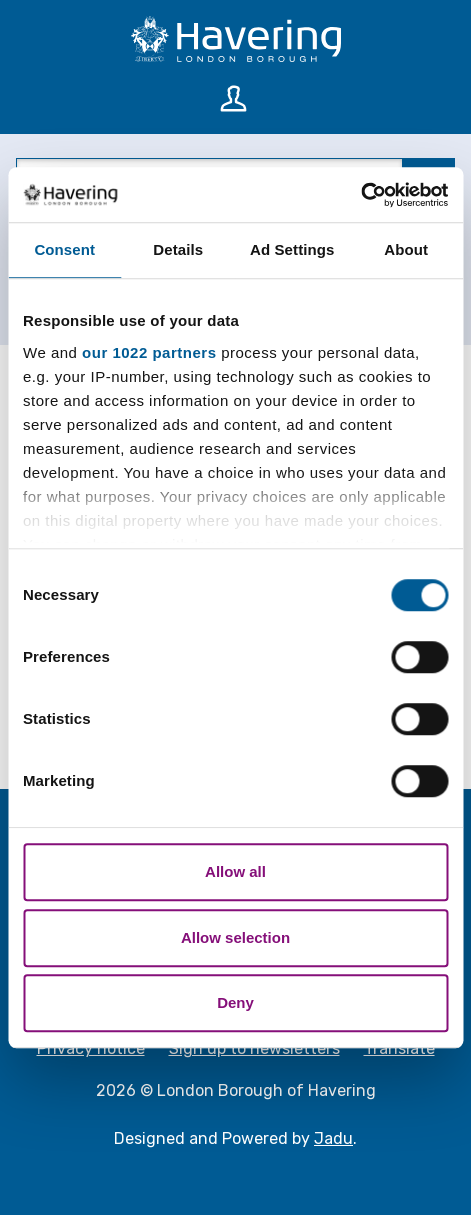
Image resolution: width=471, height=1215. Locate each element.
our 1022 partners (149, 352)
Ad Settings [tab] (292, 249)
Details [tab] (178, 249)
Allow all (235, 871)
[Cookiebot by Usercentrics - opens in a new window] (360, 195)
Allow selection (235, 937)
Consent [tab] (64, 249)
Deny (235, 1002)
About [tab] (406, 249)
